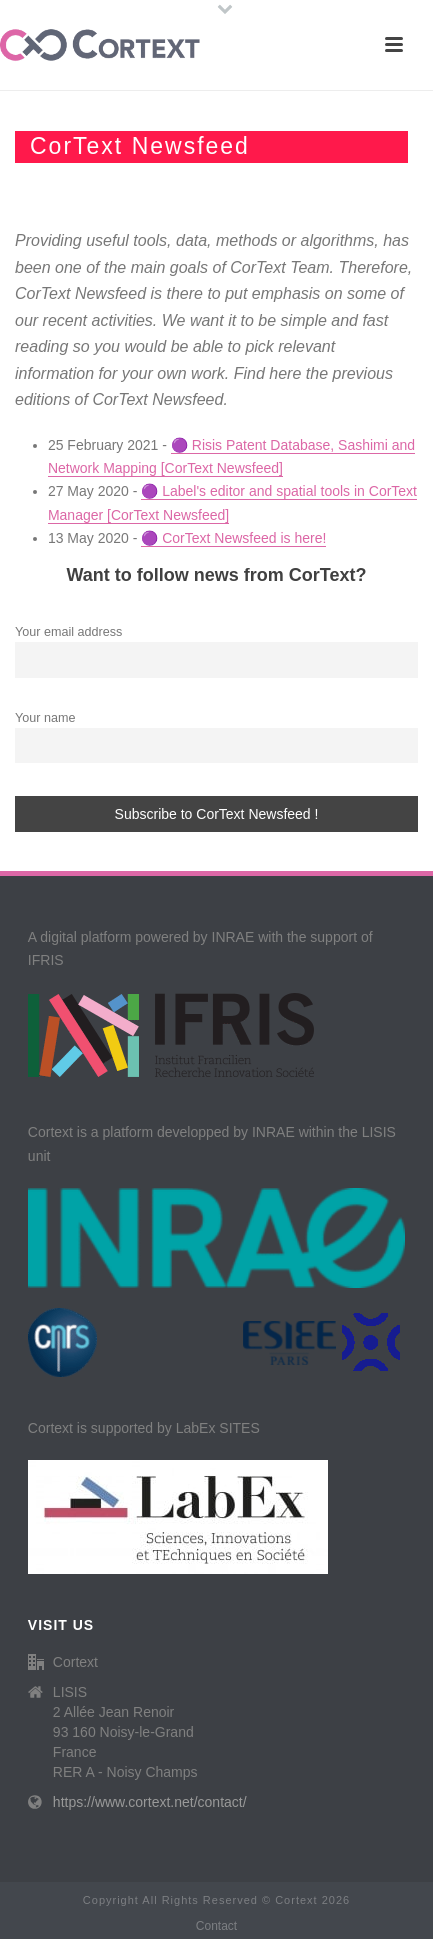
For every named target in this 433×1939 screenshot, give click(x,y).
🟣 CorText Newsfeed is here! (233, 538)
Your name (45, 718)
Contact (216, 1926)
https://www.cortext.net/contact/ (150, 1802)
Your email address (68, 632)
